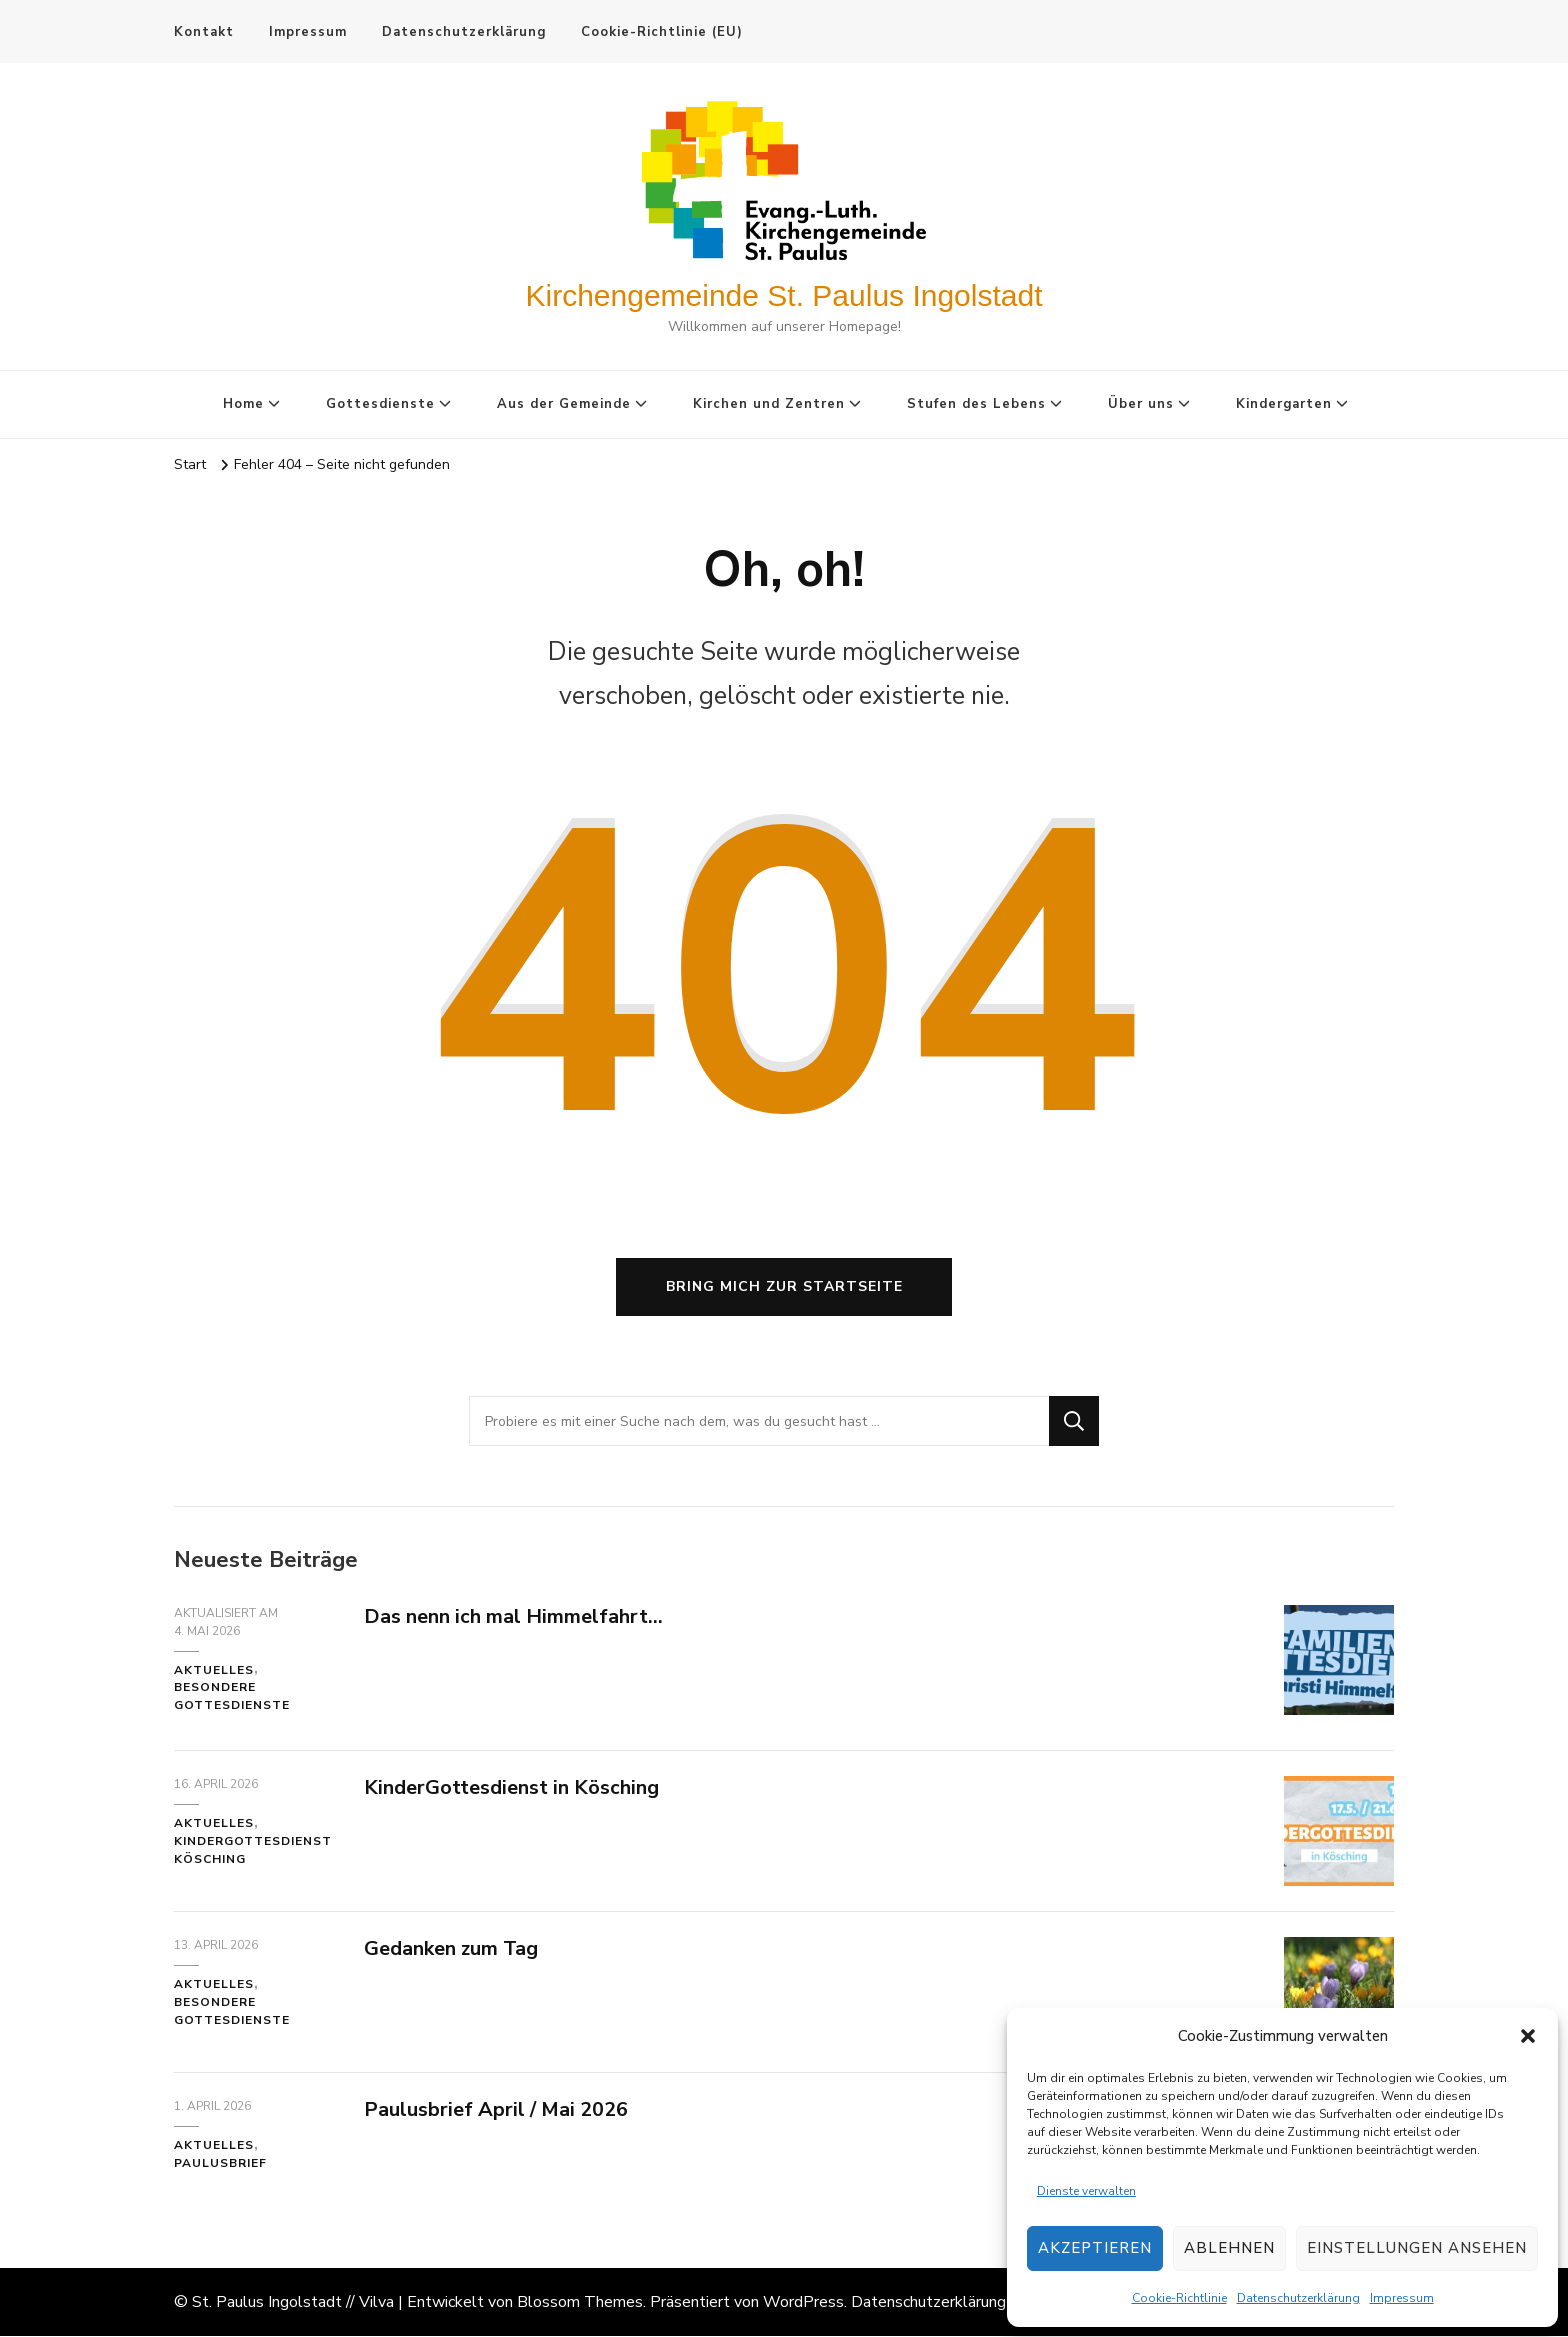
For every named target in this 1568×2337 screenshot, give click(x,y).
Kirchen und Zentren (769, 404)
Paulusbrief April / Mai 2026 (496, 2110)
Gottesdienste (380, 404)
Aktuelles (214, 1671)
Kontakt (204, 32)
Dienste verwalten (1086, 2191)
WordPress (803, 2303)
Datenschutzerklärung (1298, 2298)
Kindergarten (1284, 404)
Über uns (1141, 404)
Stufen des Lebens (976, 404)
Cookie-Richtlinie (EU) (662, 32)
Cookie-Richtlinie (1179, 2298)
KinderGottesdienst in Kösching (511, 1788)
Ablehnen (1229, 2248)
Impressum (1402, 2298)
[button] (1528, 2036)
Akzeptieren (1095, 2248)
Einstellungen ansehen (1417, 2248)
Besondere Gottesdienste (232, 1698)
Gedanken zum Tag (451, 1949)
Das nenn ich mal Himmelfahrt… (513, 1617)
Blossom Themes (580, 2303)
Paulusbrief (220, 2164)
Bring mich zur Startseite (784, 1287)
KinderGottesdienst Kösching (253, 1851)
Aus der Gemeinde (564, 404)
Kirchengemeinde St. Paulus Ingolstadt (784, 295)
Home (243, 404)
